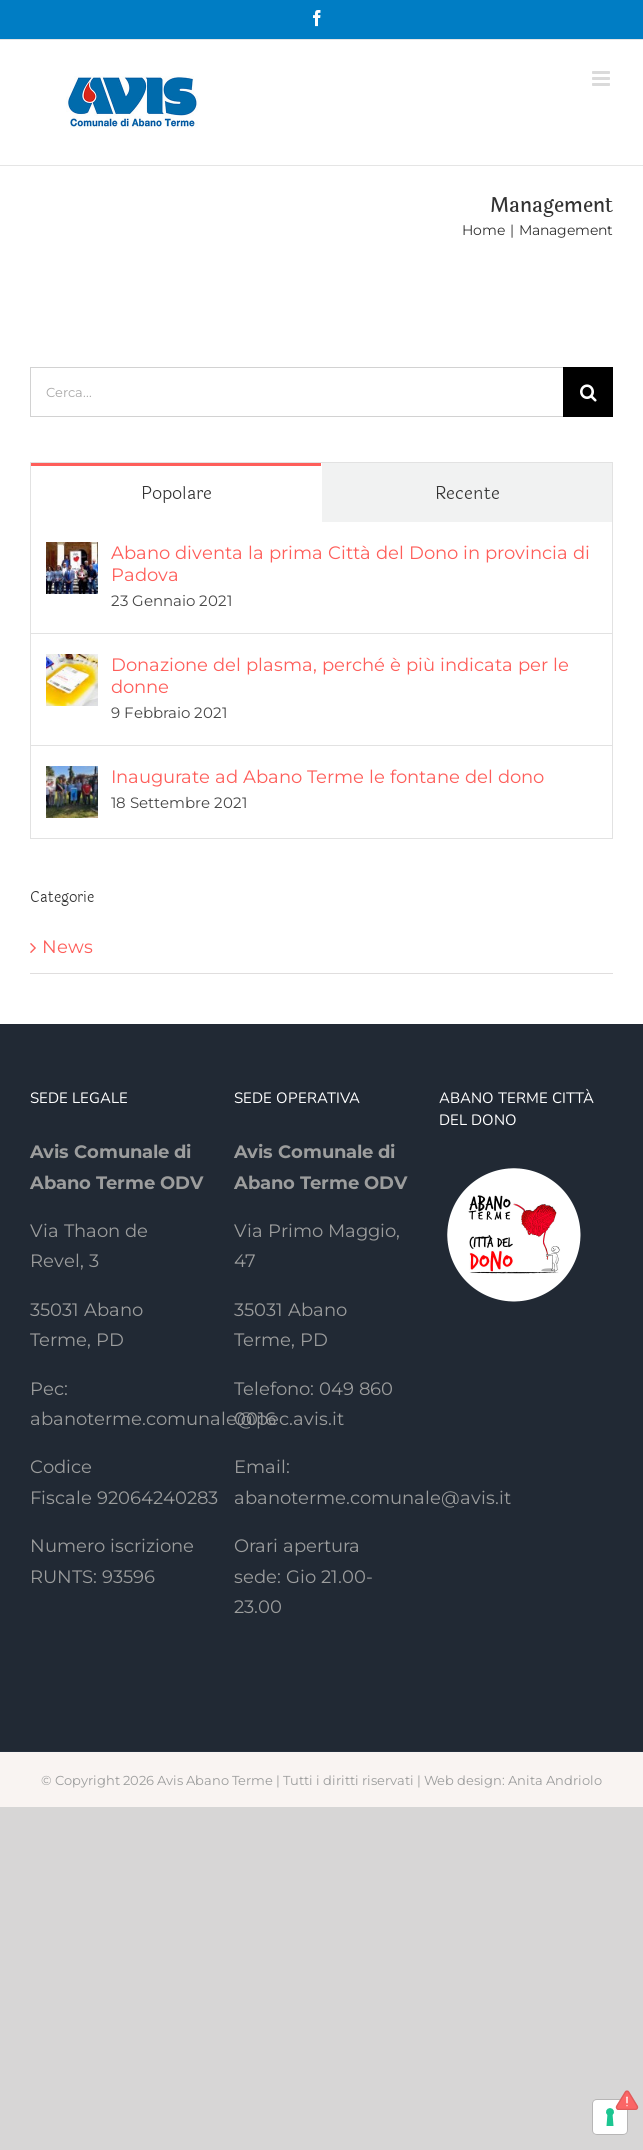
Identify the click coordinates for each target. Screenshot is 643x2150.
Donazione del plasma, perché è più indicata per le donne (340, 676)
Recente (467, 493)
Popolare (176, 493)
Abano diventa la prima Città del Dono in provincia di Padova (350, 564)
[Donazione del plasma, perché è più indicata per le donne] (72, 669)
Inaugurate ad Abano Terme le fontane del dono (327, 777)
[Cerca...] (296, 392)
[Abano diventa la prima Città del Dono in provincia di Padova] (72, 557)
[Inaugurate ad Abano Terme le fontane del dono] (72, 781)
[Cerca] (588, 392)
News (67, 947)
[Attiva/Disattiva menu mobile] (602, 78)
